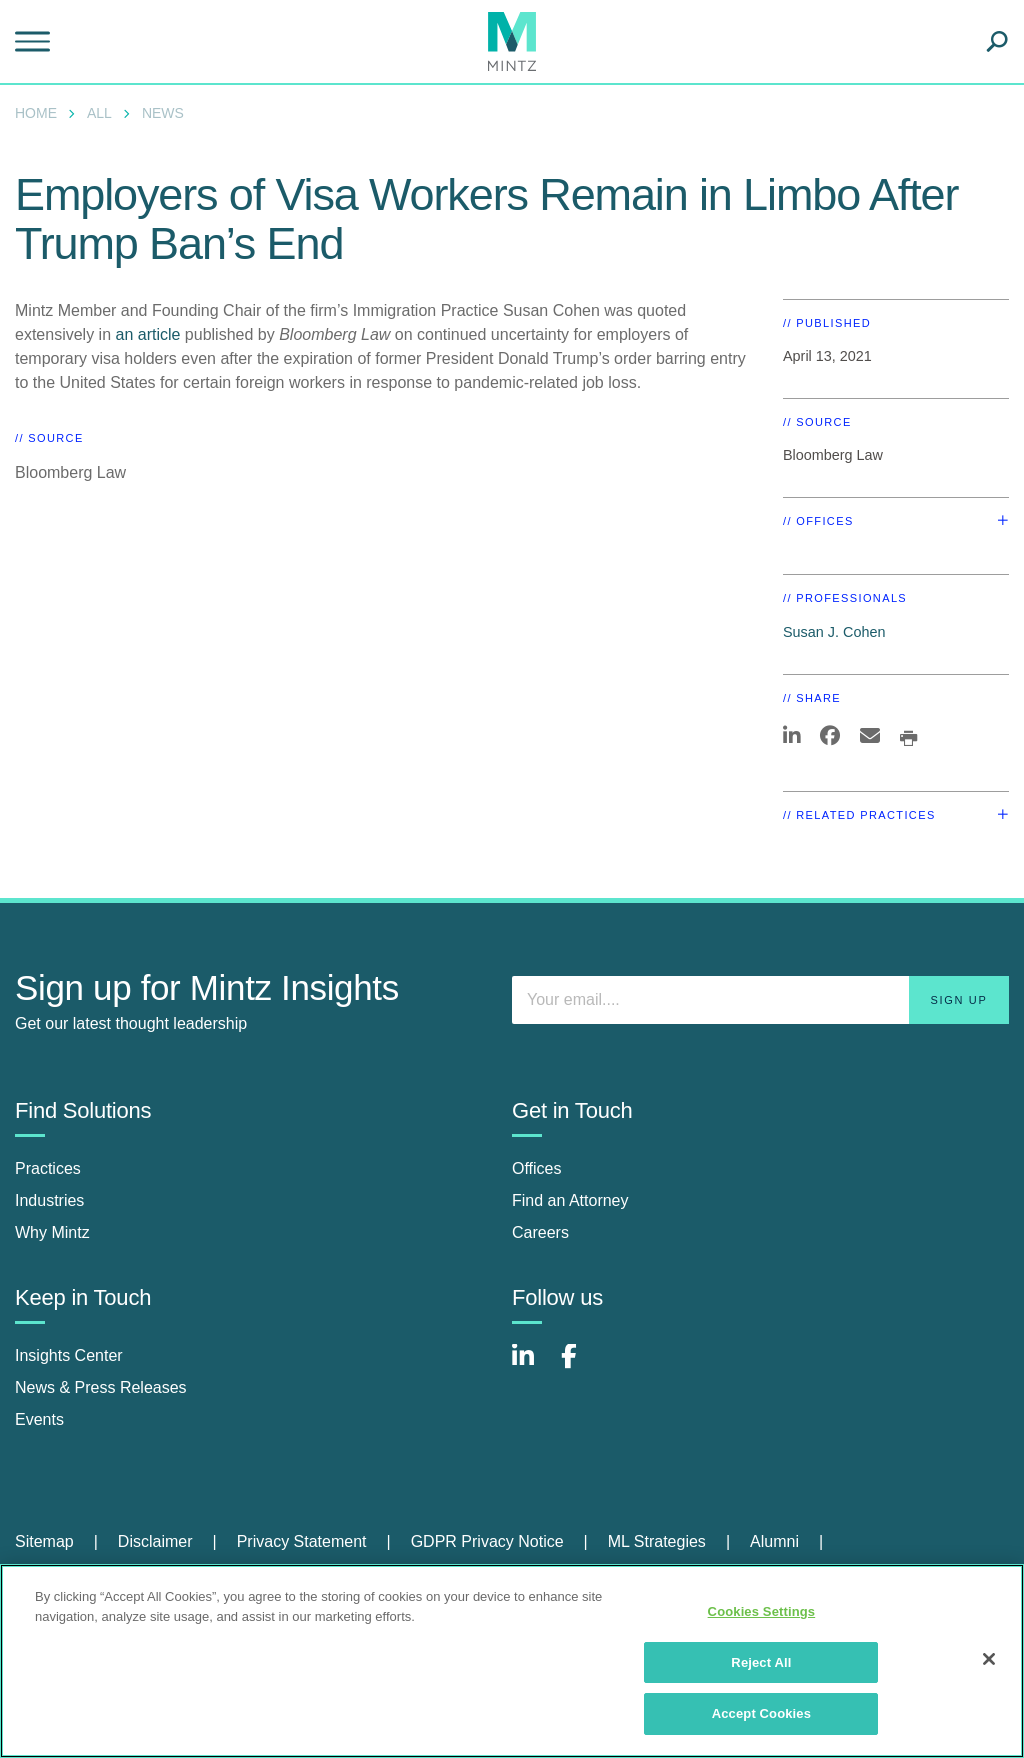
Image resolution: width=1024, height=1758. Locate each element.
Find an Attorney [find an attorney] (570, 1200)
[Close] (989, 1659)
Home (36, 113)
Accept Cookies (761, 1713)
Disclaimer (155, 1541)
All (99, 113)
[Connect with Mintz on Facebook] (581, 1366)
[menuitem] (41, 113)
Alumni (774, 1541)
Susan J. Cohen (834, 632)
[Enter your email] (760, 1000)
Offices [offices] (537, 1168)
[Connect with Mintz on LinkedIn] (532, 1366)
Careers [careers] (540, 1232)
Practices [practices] (48, 1168)
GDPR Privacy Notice (487, 1541)
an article (148, 334)
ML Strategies (657, 1541)
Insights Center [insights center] (69, 1355)
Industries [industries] (49, 1200)
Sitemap (44, 1541)
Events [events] (39, 1419)
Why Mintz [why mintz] (52, 1232)
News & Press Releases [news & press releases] (101, 1387)
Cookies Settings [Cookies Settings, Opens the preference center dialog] (762, 1611)
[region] (512, 1661)
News (163, 113)
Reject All (761, 1662)
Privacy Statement (302, 1541)
